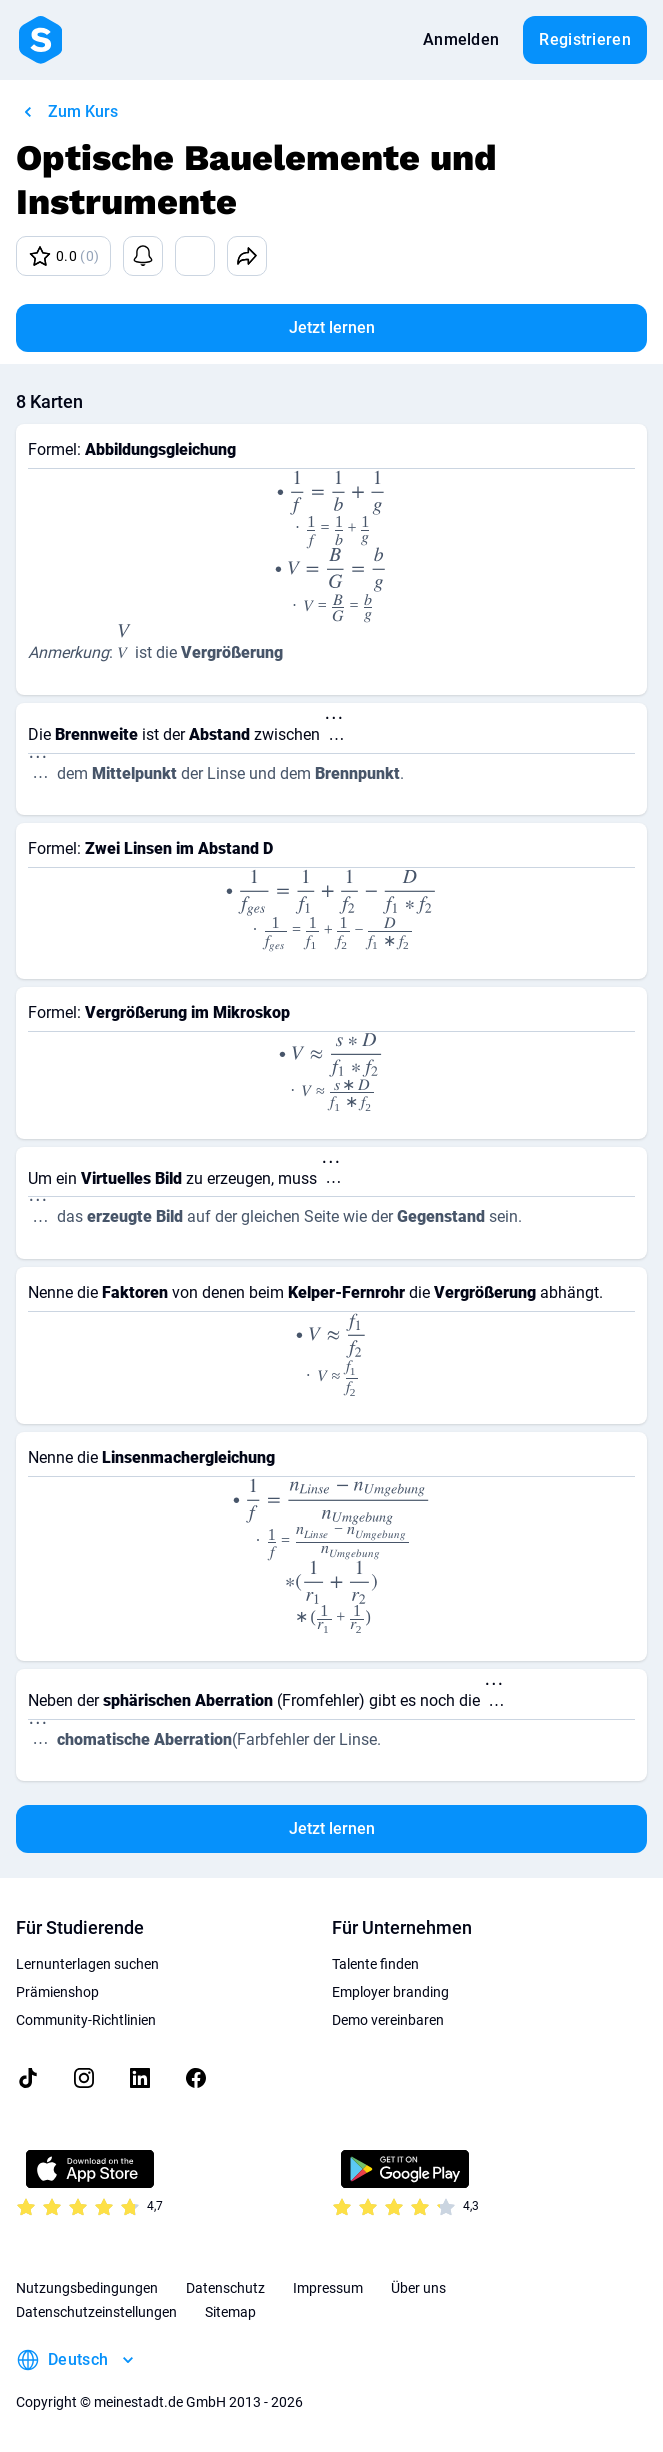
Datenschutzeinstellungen (96, 2312)
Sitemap (230, 2312)
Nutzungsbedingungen (87, 2288)
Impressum (328, 2288)
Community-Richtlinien (86, 2020)
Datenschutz (225, 2288)
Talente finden (375, 1964)
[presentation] (331, 507)
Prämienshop (57, 1992)
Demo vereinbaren (388, 2020)
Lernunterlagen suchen (87, 1964)
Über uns (418, 2288)
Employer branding (390, 1992)
